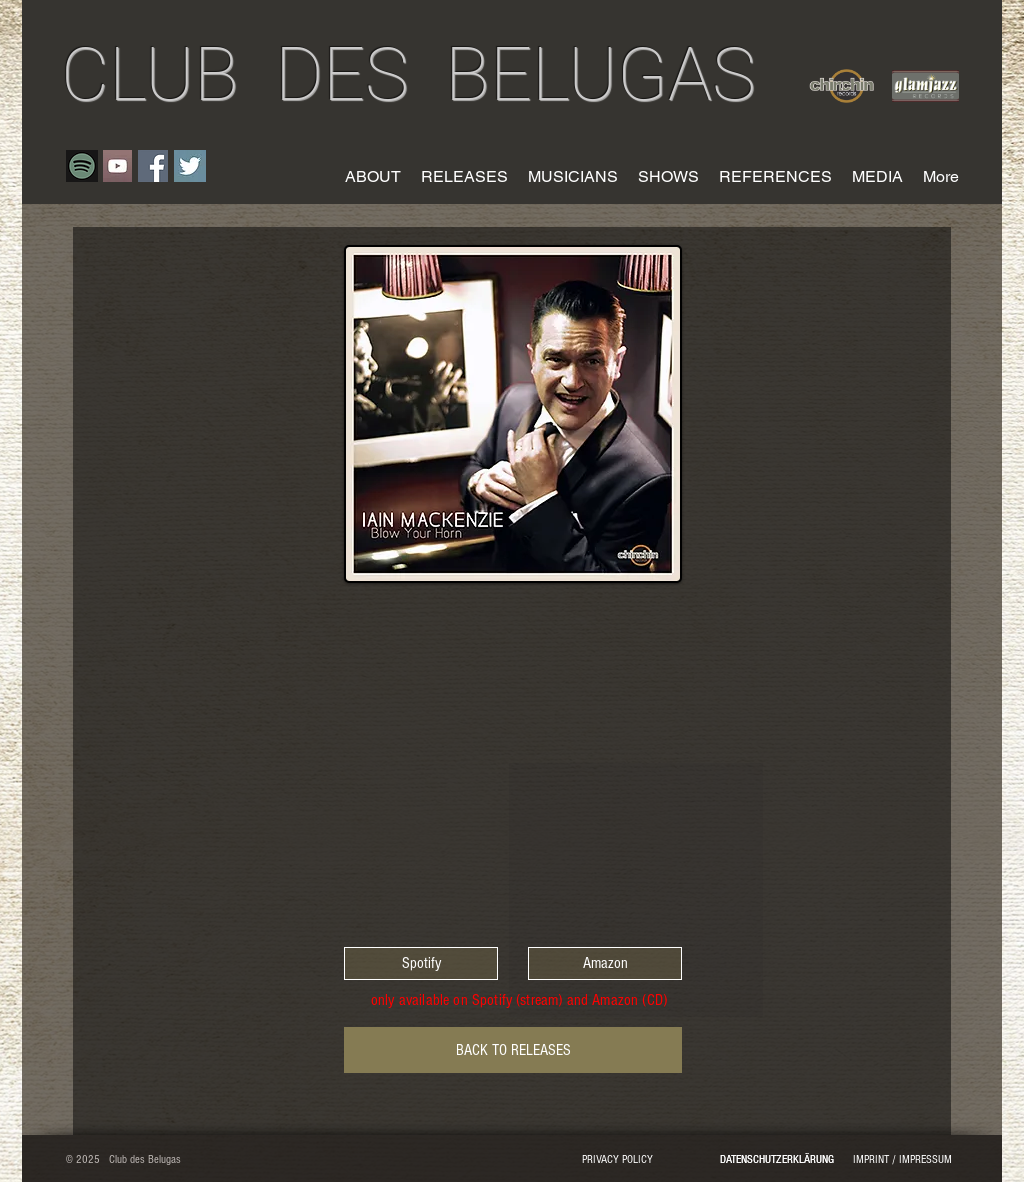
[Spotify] (421, 963)
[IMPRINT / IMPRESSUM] (902, 1161)
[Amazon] (605, 963)
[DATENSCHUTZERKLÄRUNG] (776, 1161)
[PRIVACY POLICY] (617, 1161)
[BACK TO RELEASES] (513, 1050)
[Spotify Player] (513, 762)
